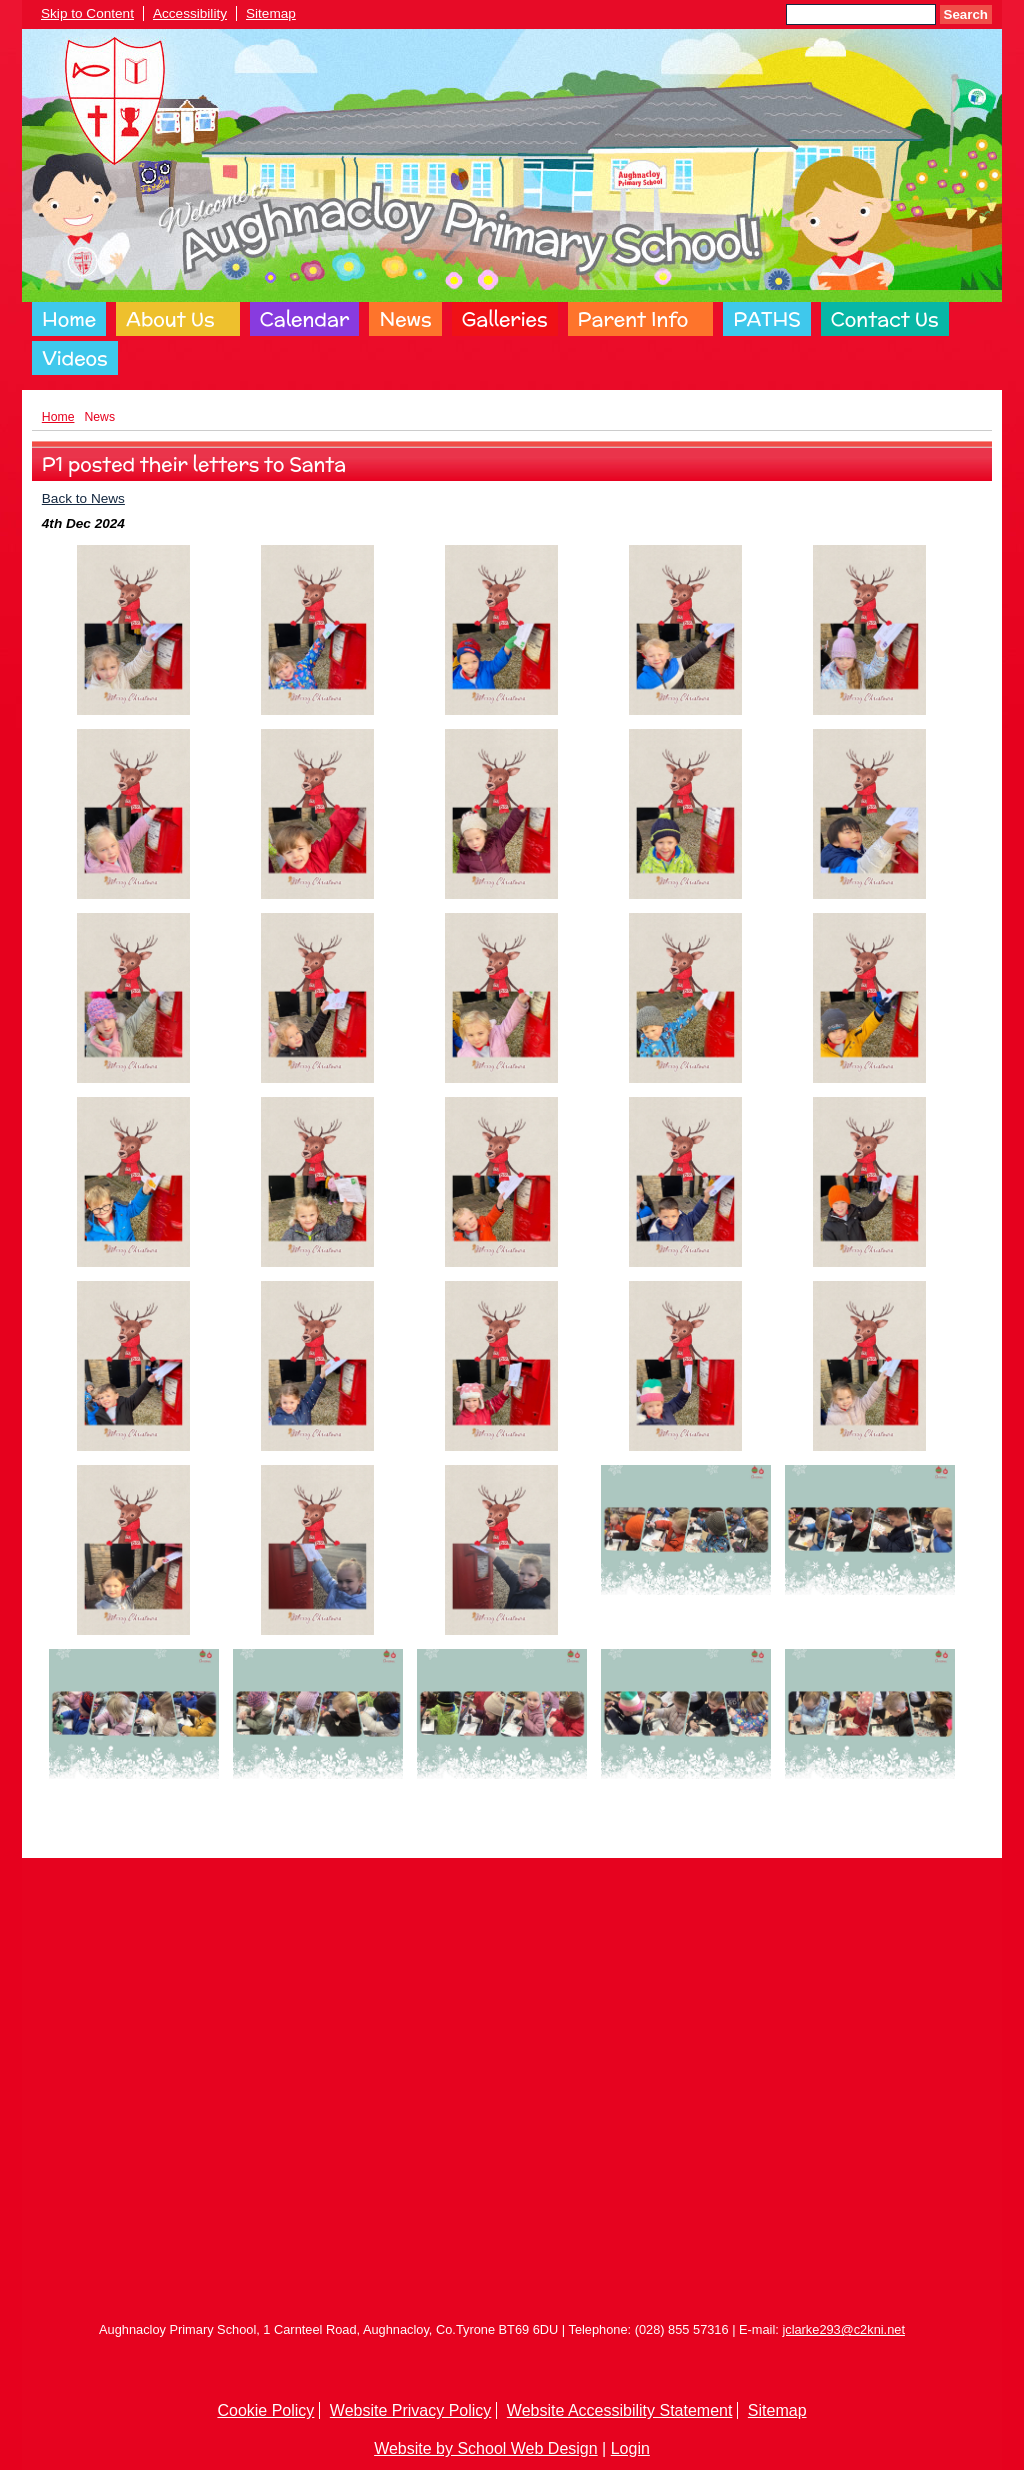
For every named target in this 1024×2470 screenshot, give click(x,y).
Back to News (83, 498)
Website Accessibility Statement (620, 2410)
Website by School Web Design (486, 2448)
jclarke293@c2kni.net (843, 2329)
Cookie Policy (265, 2410)
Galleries (505, 319)
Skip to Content (87, 13)
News (405, 319)
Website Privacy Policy (411, 2410)
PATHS (766, 319)
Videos (75, 358)
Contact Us (885, 319)
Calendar (305, 319)
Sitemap (271, 13)
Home (69, 319)
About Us (170, 319)
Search (966, 14)
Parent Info (633, 319)
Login (630, 2448)
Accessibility (190, 13)
